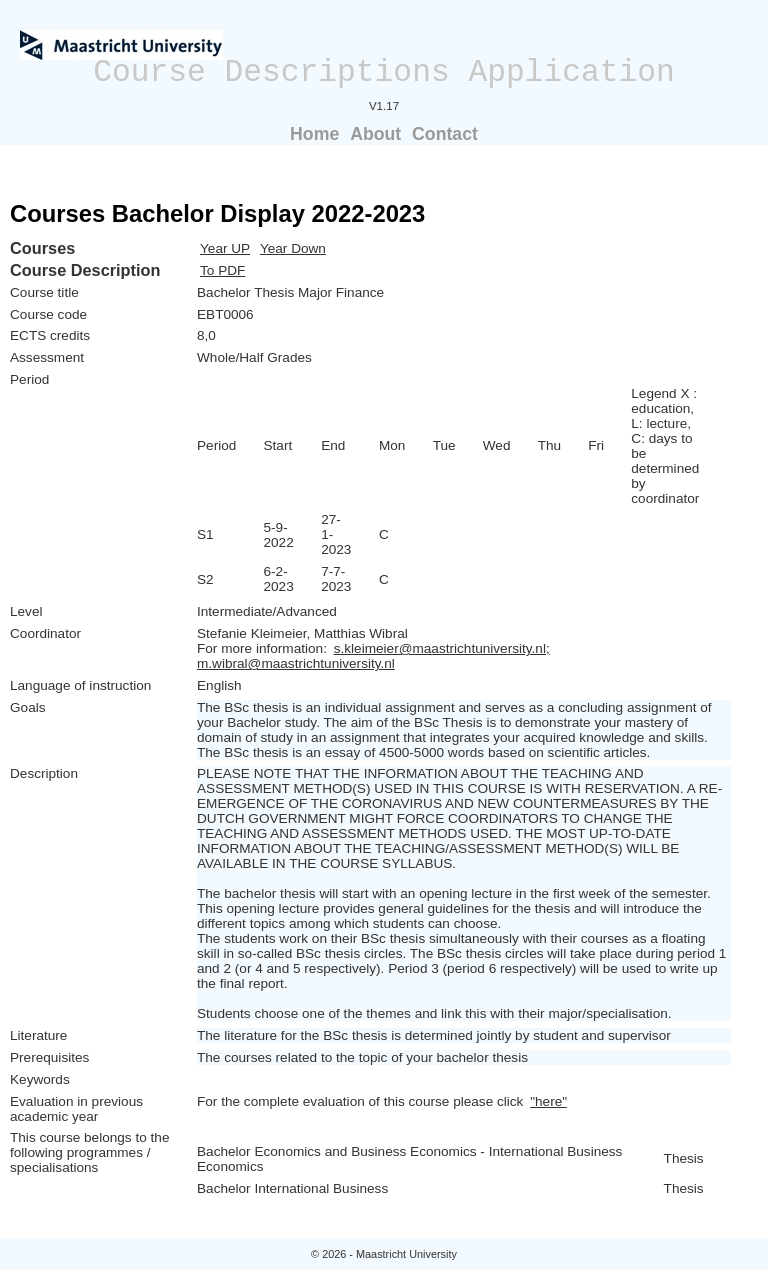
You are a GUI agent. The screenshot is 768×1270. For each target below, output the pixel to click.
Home (314, 134)
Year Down (293, 248)
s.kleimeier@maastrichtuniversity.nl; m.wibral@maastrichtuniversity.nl (373, 656)
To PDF (222, 270)
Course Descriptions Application (384, 72)
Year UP (225, 248)
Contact (445, 134)
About (375, 134)
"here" (548, 1101)
